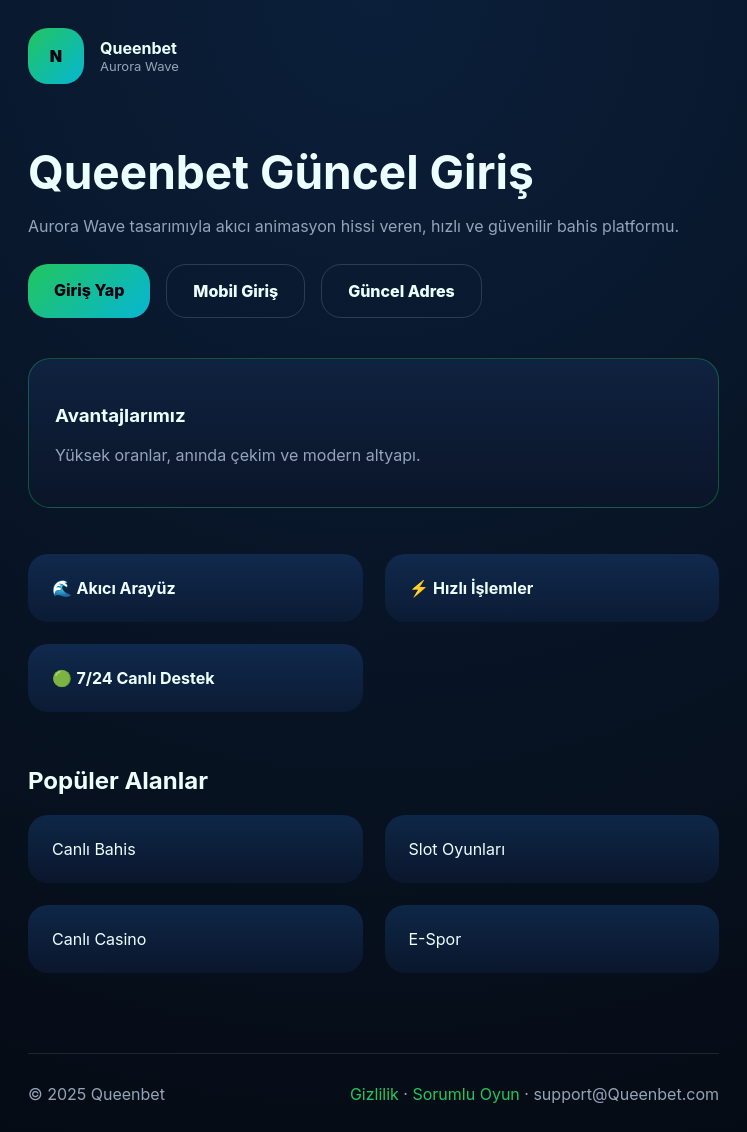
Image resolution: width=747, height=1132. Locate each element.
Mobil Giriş (235, 291)
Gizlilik (374, 1094)
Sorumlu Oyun (465, 1094)
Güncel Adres (401, 291)
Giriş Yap (89, 290)
